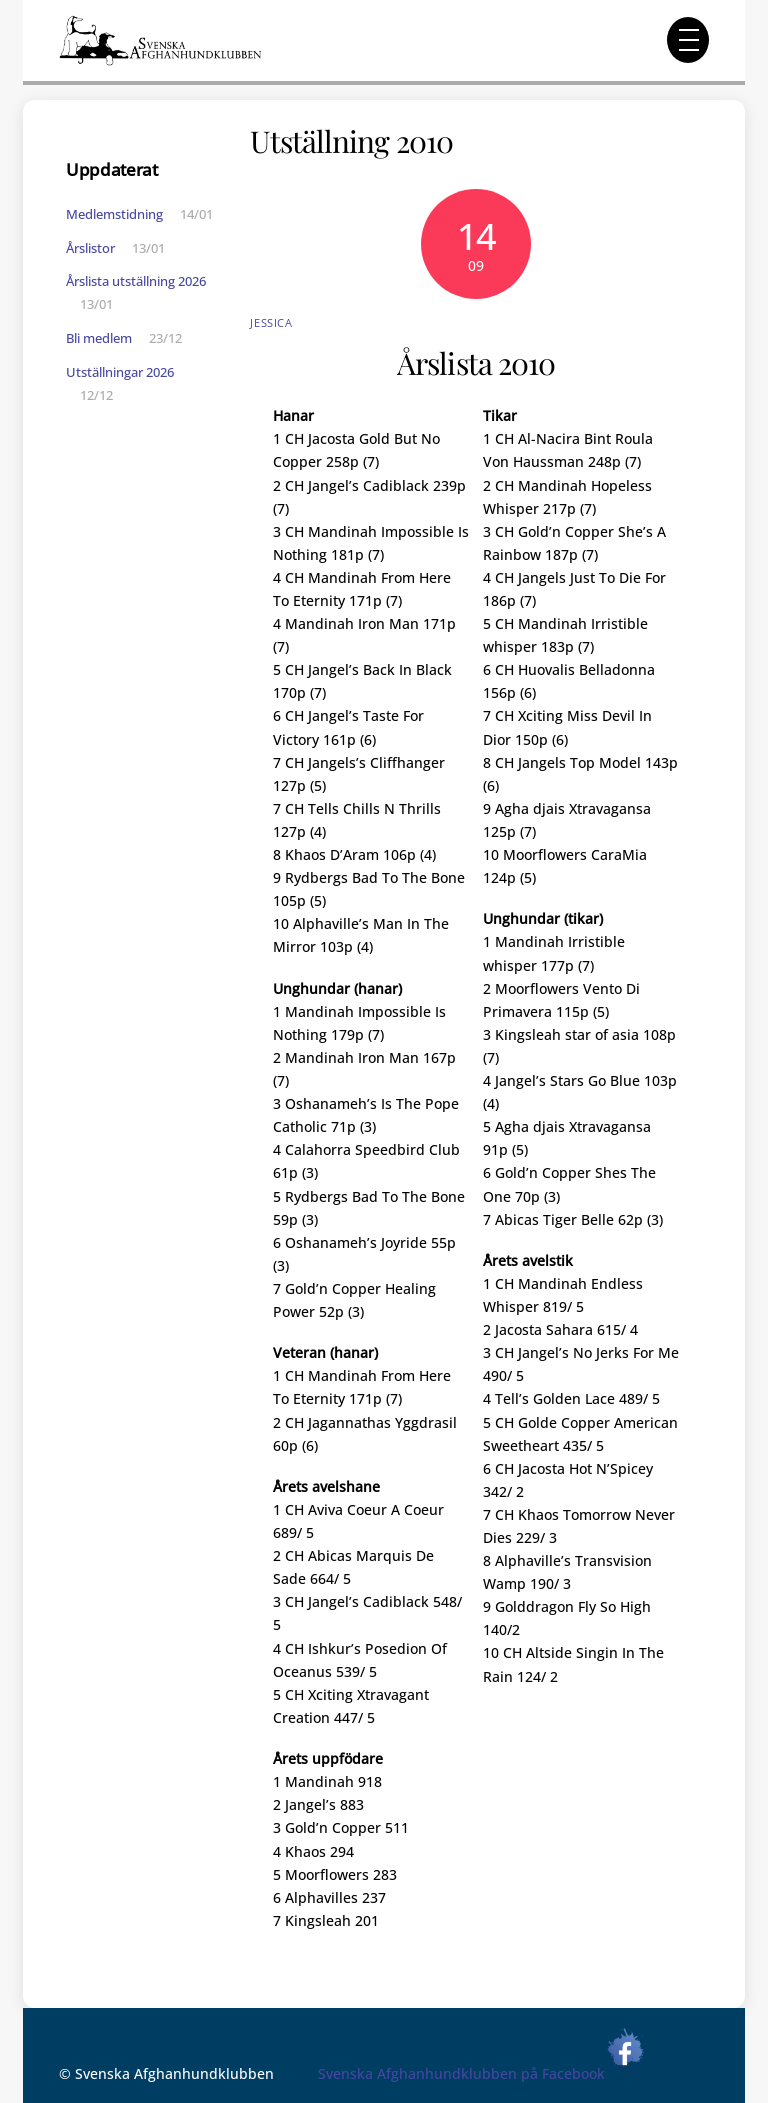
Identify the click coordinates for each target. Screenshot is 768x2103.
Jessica (271, 322)
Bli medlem (99, 338)
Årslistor (90, 248)
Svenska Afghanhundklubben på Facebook (481, 2073)
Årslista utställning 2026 (136, 281)
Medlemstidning (114, 214)
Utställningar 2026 (120, 372)
